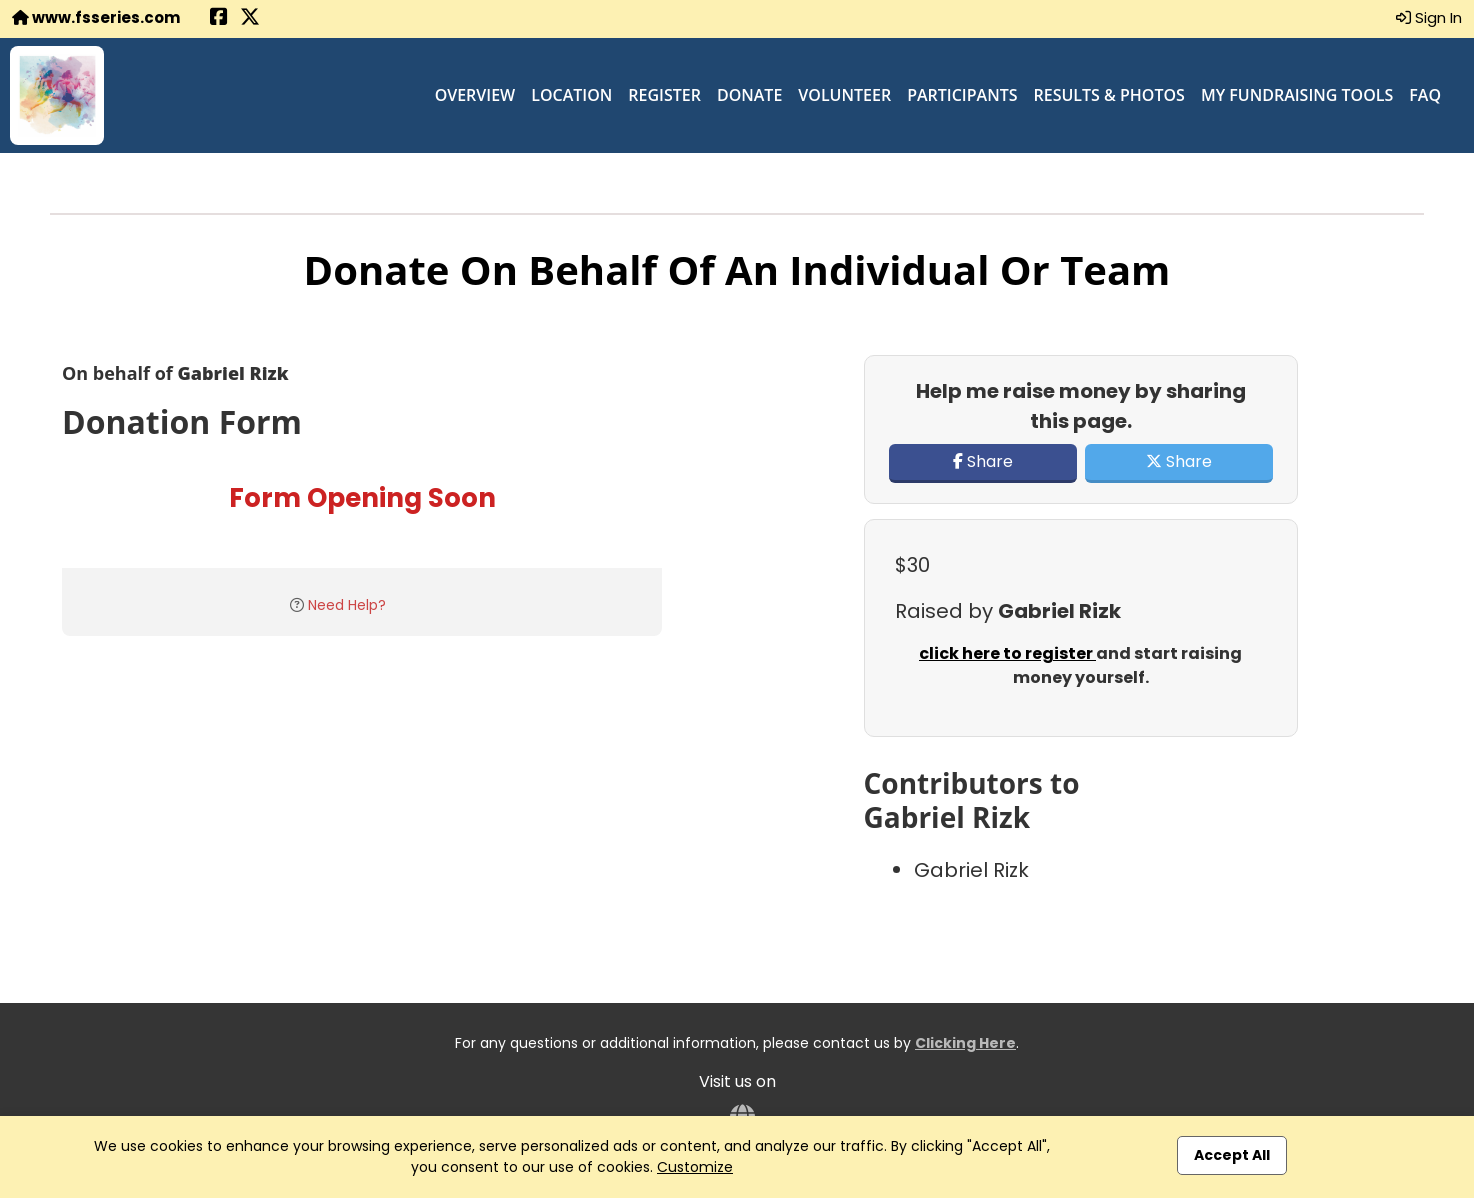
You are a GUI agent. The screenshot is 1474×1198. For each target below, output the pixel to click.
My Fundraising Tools (1297, 95)
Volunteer (844, 95)
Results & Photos (1109, 95)
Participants (962, 95)
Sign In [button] (1429, 17)
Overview (475, 95)
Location (571, 95)
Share (983, 461)
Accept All (1232, 1155)
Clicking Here (965, 1043)
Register (664, 95)
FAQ (1425, 95)
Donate (749, 95)
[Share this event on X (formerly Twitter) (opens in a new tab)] (250, 18)
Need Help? (347, 605)
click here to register (1007, 653)
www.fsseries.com (96, 17)
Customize (695, 1167)
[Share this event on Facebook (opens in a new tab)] (219, 18)
